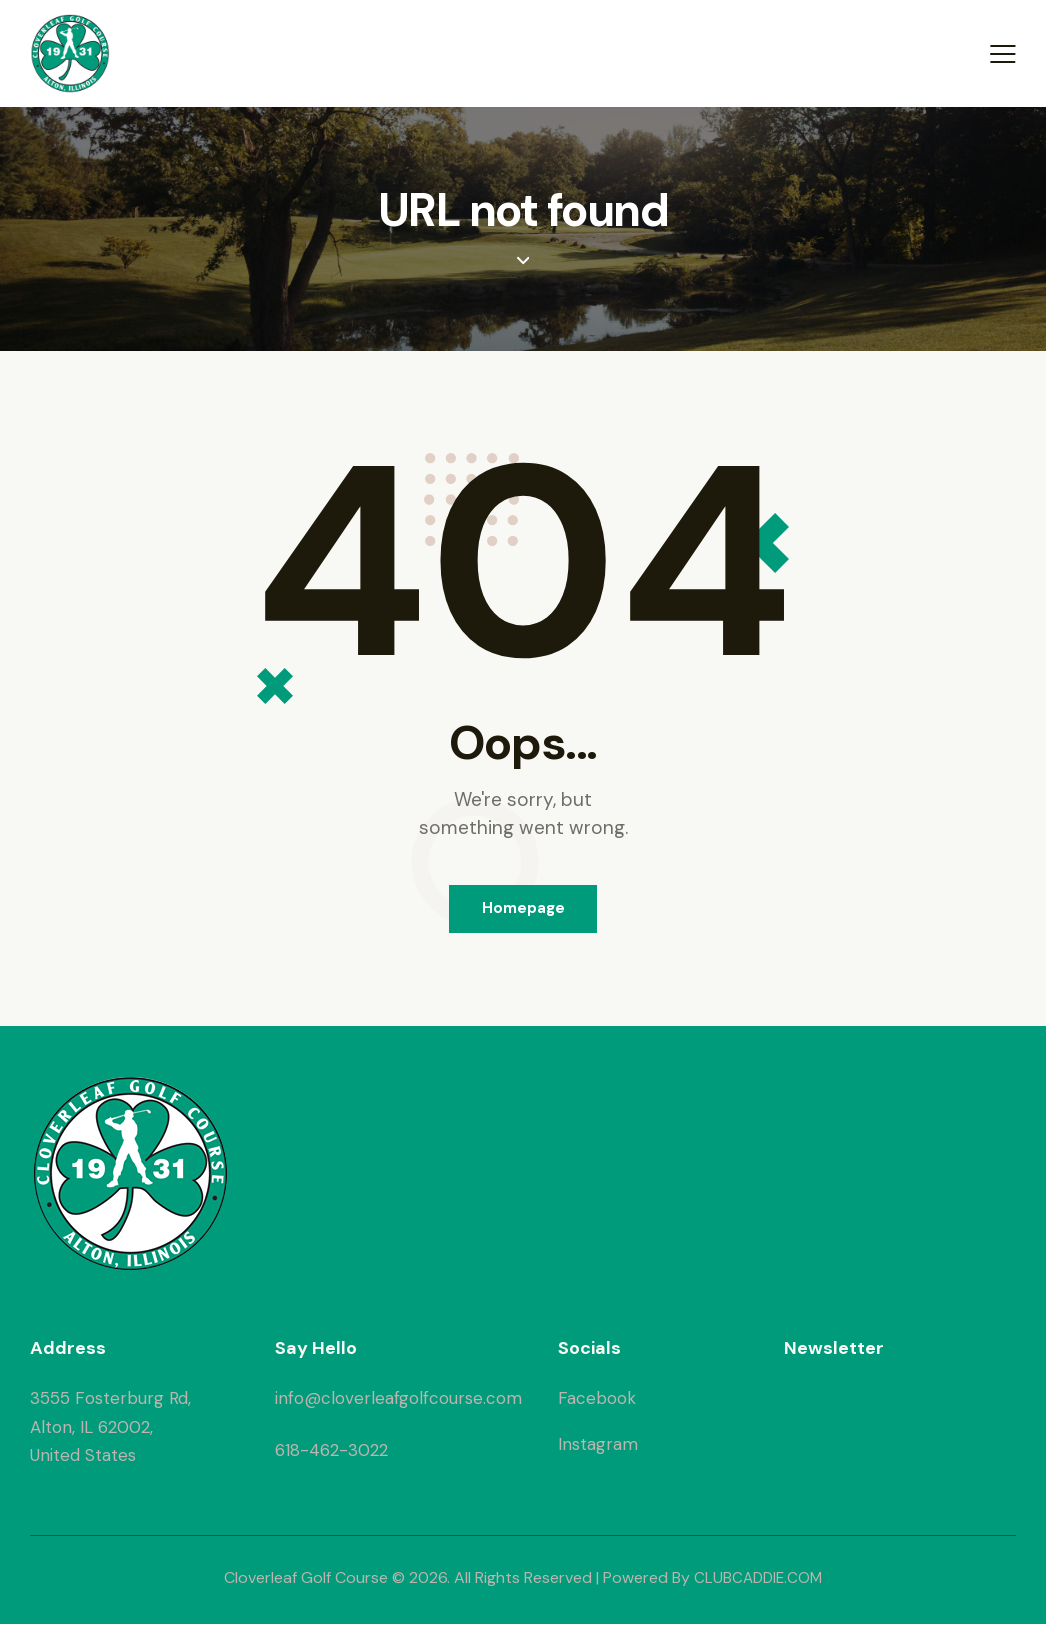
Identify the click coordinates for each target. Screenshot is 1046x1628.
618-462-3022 (331, 1453)
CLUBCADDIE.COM (758, 1581)
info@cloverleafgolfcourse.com (398, 1402)
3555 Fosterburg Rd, (110, 1402)
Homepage (523, 910)
